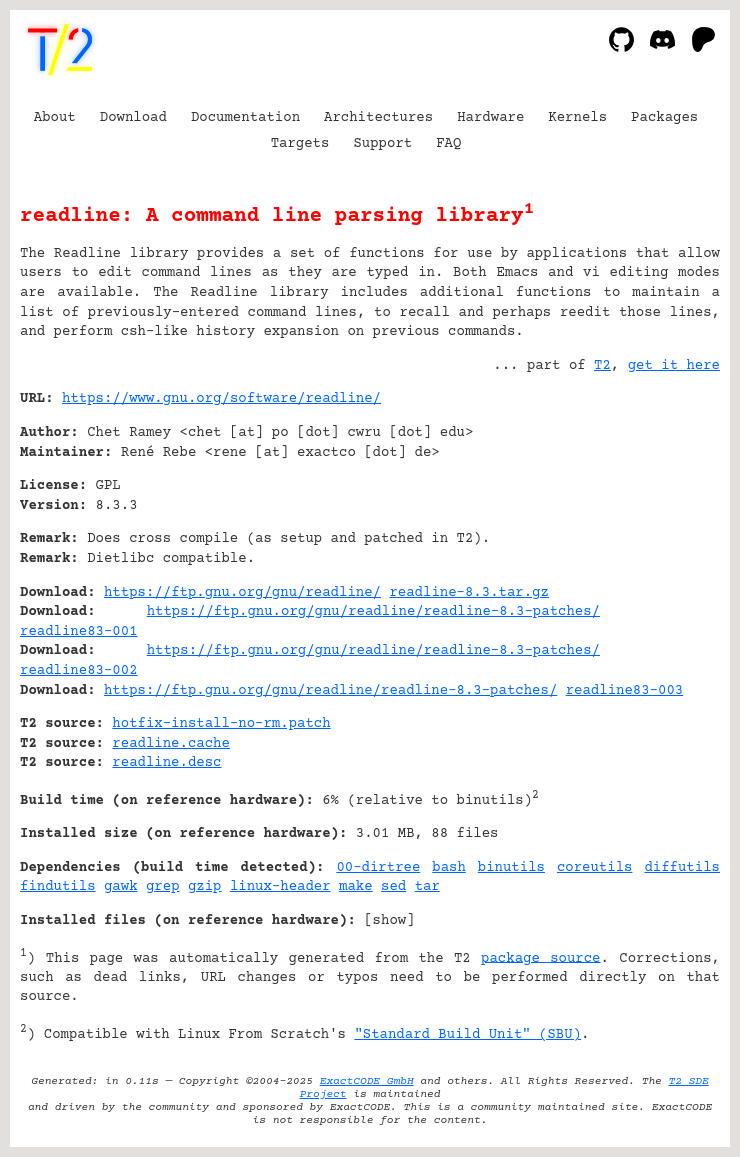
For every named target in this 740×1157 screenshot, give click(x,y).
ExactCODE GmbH (367, 1081)
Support (382, 144)
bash (449, 868)
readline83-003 (625, 691)
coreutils (595, 868)
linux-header (280, 887)
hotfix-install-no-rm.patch (221, 724)
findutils (58, 887)
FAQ (448, 144)
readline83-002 (79, 671)
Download (133, 118)
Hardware (490, 118)
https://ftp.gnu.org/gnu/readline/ (242, 593)
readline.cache (171, 744)
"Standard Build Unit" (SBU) (467, 1035)
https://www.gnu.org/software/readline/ (221, 399)
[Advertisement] (660, 520)
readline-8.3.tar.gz (469, 593)
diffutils (682, 868)
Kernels (577, 118)
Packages (664, 118)
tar (427, 887)
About (55, 118)
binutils (511, 868)
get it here (674, 366)
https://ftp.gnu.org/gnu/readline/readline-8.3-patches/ (373, 612)
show (390, 921)
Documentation (245, 118)
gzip (205, 887)
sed (393, 887)
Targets (300, 144)
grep (163, 887)
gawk (121, 887)
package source (540, 958)
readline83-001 (79, 632)
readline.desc (166, 763)
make (356, 887)
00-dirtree (378, 868)
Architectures (378, 118)
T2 (602, 366)
